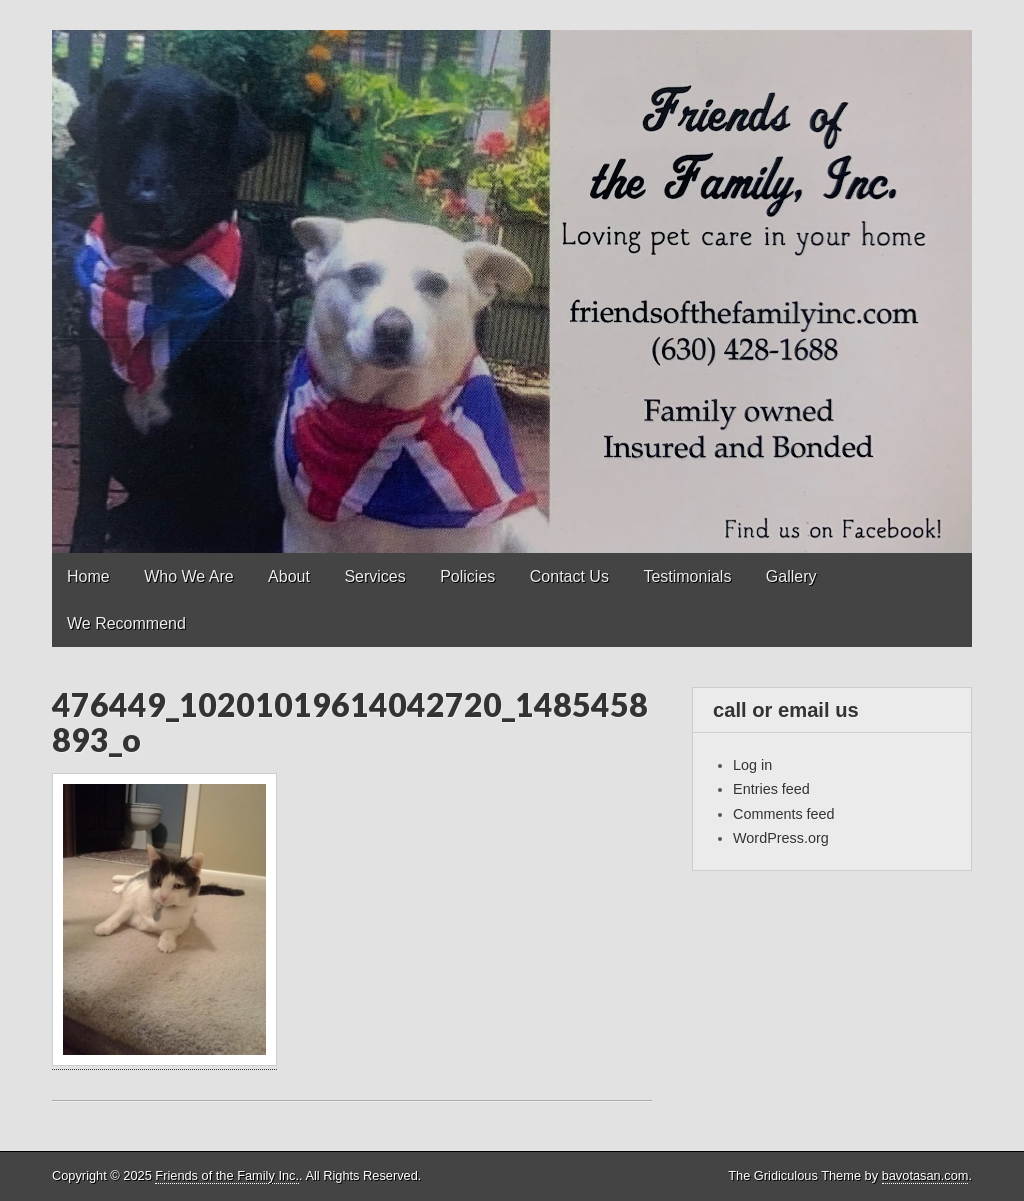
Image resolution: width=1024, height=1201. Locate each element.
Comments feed (784, 814)
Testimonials (687, 576)
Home (88, 576)
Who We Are (189, 576)
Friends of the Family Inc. (227, 1175)
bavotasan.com (925, 1175)
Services (374, 576)
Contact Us (569, 576)
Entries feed (771, 789)
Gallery (791, 576)
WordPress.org (781, 838)
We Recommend (126, 623)
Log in (752, 765)
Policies (467, 576)
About (289, 576)
